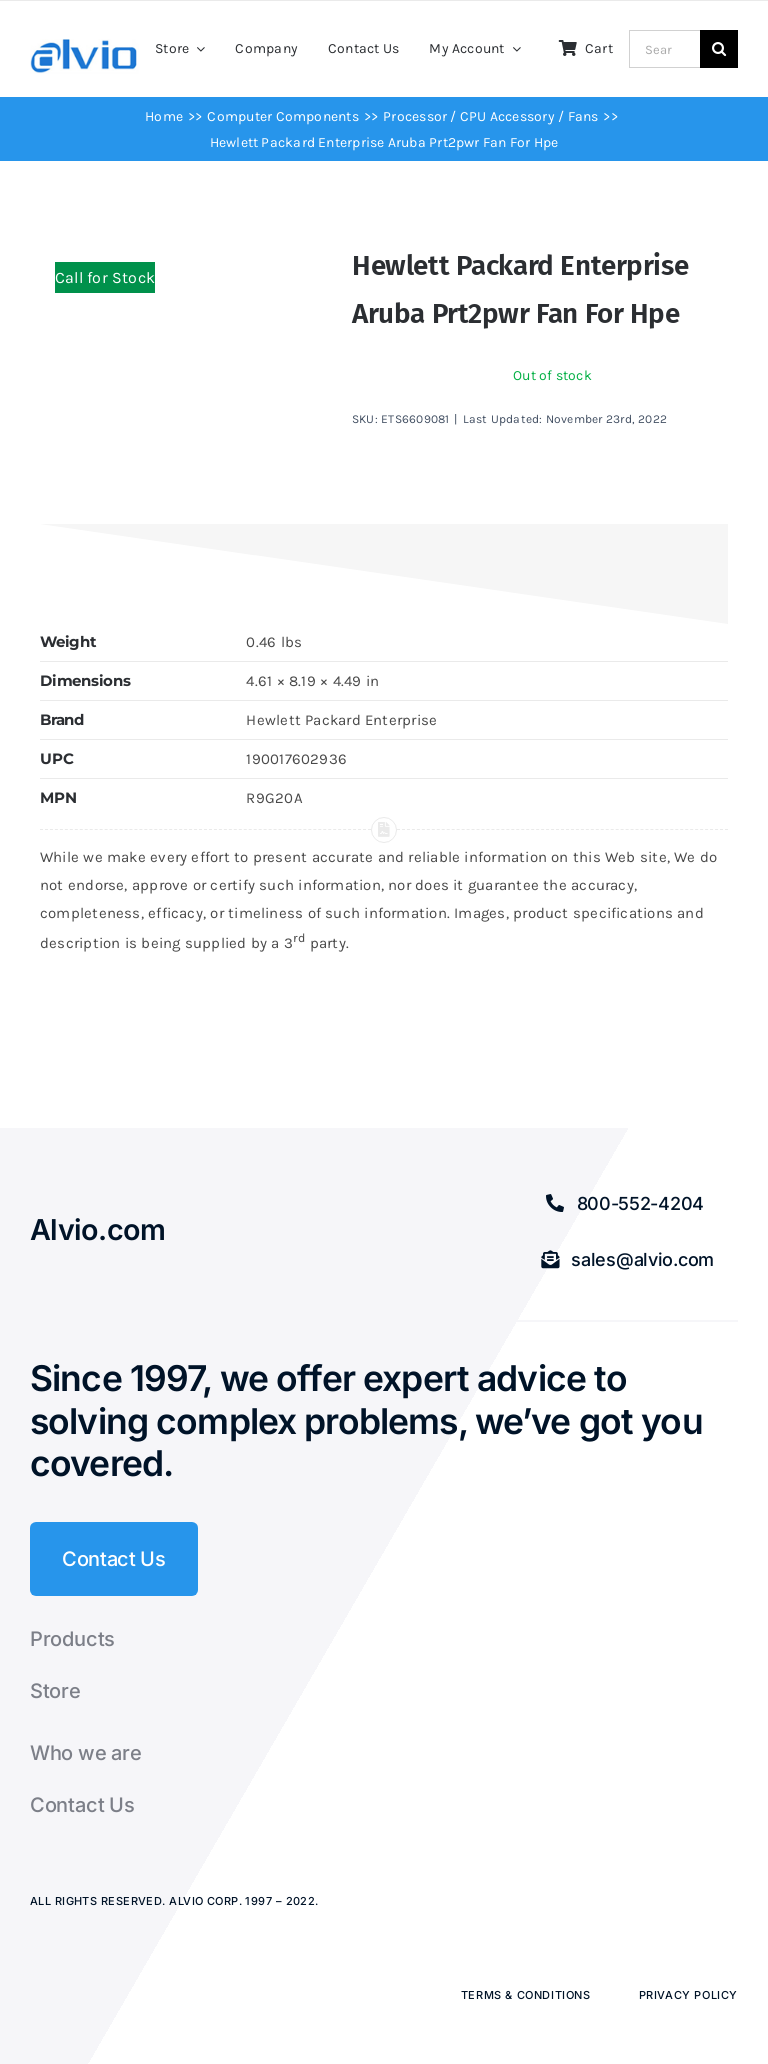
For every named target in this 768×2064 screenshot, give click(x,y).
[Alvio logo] (84, 46)
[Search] (719, 49)
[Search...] (664, 49)
